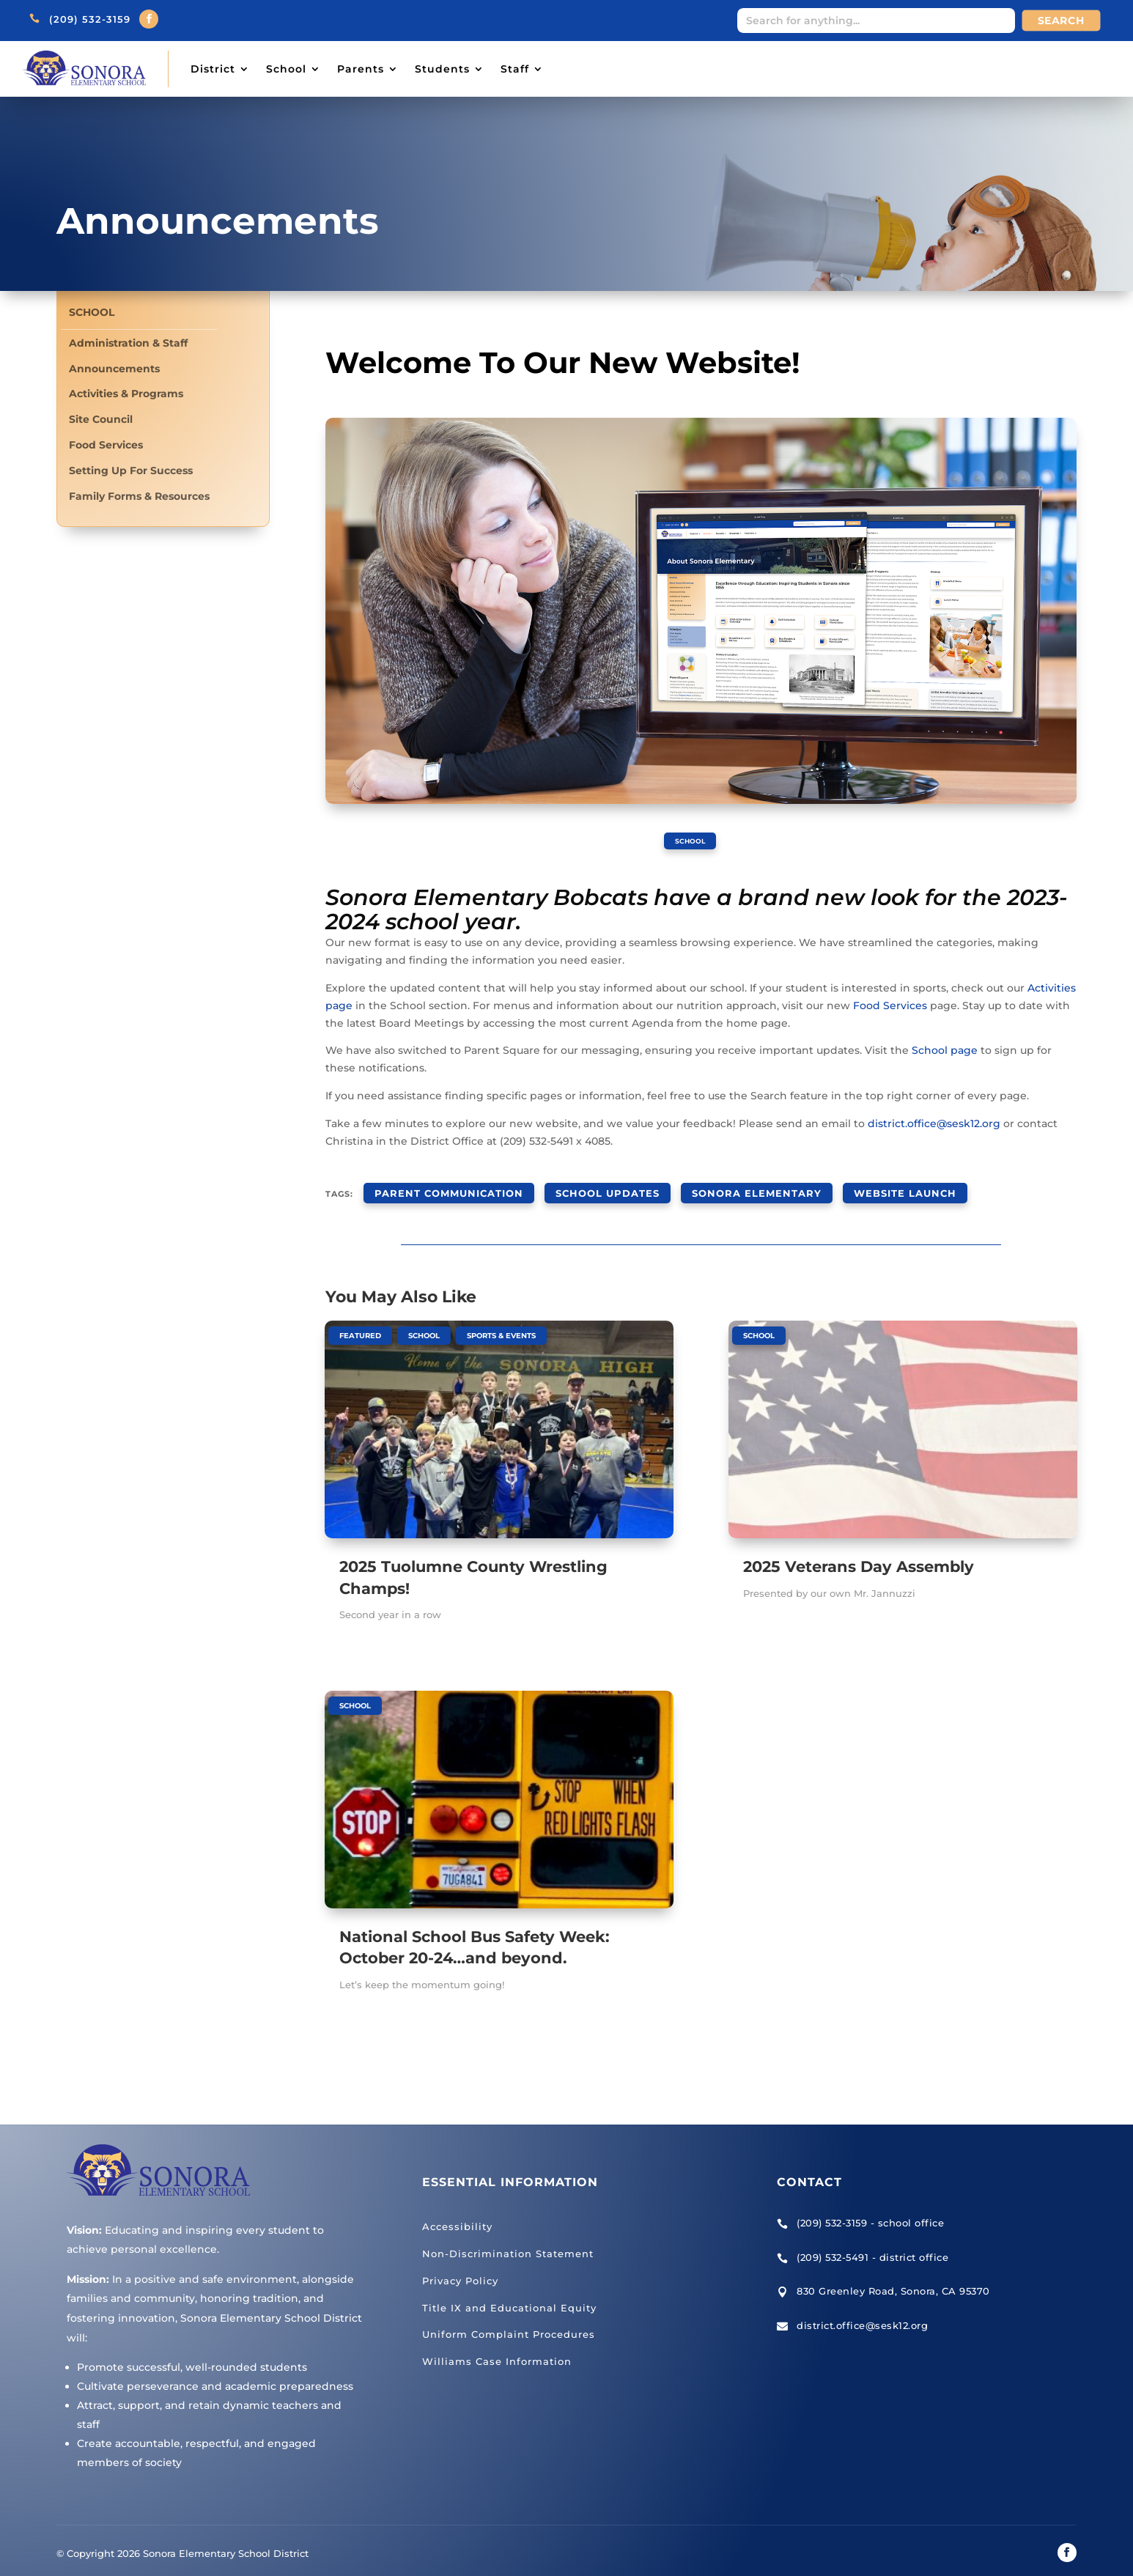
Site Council (101, 419)
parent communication (438, 1186)
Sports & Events (501, 1324)
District (213, 68)
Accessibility (457, 2215)
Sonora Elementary (711, 1186)
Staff (515, 68)
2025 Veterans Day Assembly (858, 1555)
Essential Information (510, 2170)
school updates (580, 1186)
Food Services (106, 445)
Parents (360, 68)
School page (945, 1049)
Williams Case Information (497, 2350)
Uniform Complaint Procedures (508, 2323)
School (286, 68)
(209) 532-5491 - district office (872, 2245)
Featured (360, 1324)
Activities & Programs (126, 394)
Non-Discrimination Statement (508, 2242)
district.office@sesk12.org (934, 1122)
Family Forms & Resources (139, 496)
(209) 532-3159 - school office (870, 2212)
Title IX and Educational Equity (509, 2296)
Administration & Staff (128, 343)
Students (442, 68)
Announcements (114, 369)
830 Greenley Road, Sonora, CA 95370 (893, 2280)
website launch (841, 1186)
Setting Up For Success (131, 471)
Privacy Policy (460, 2269)
